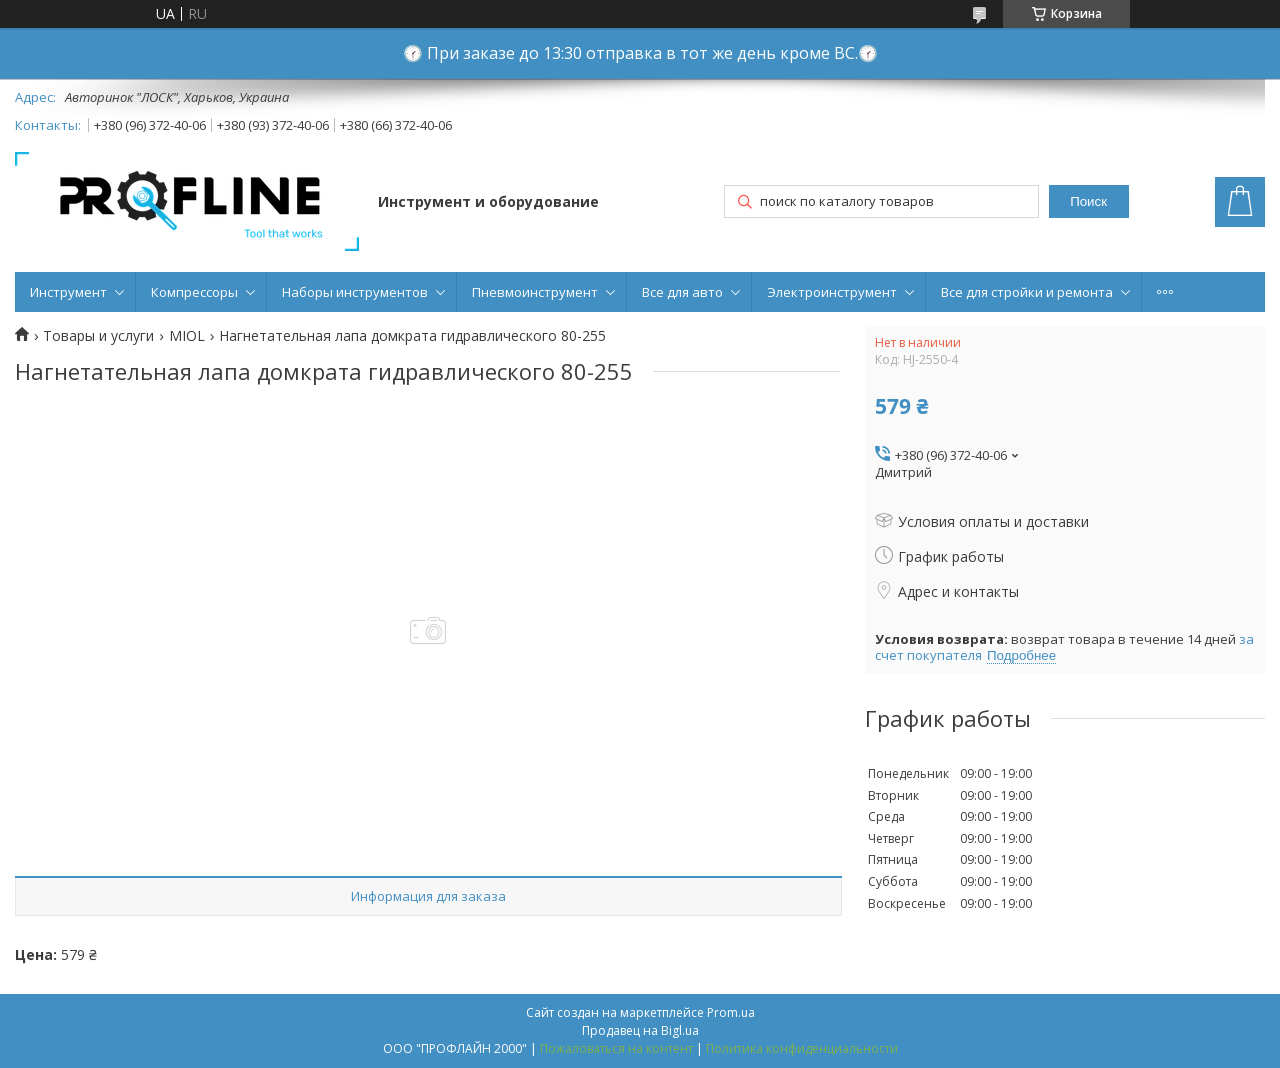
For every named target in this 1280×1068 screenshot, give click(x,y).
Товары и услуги (98, 336)
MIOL (187, 336)
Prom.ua (731, 1012)
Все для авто (682, 292)
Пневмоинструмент (535, 292)
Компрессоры (194, 292)
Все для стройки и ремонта (1027, 292)
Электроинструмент (832, 292)
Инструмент (68, 292)
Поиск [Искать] (1088, 201)
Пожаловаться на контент (616, 1048)
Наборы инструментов (355, 292)
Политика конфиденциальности (802, 1048)
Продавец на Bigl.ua (640, 1030)
